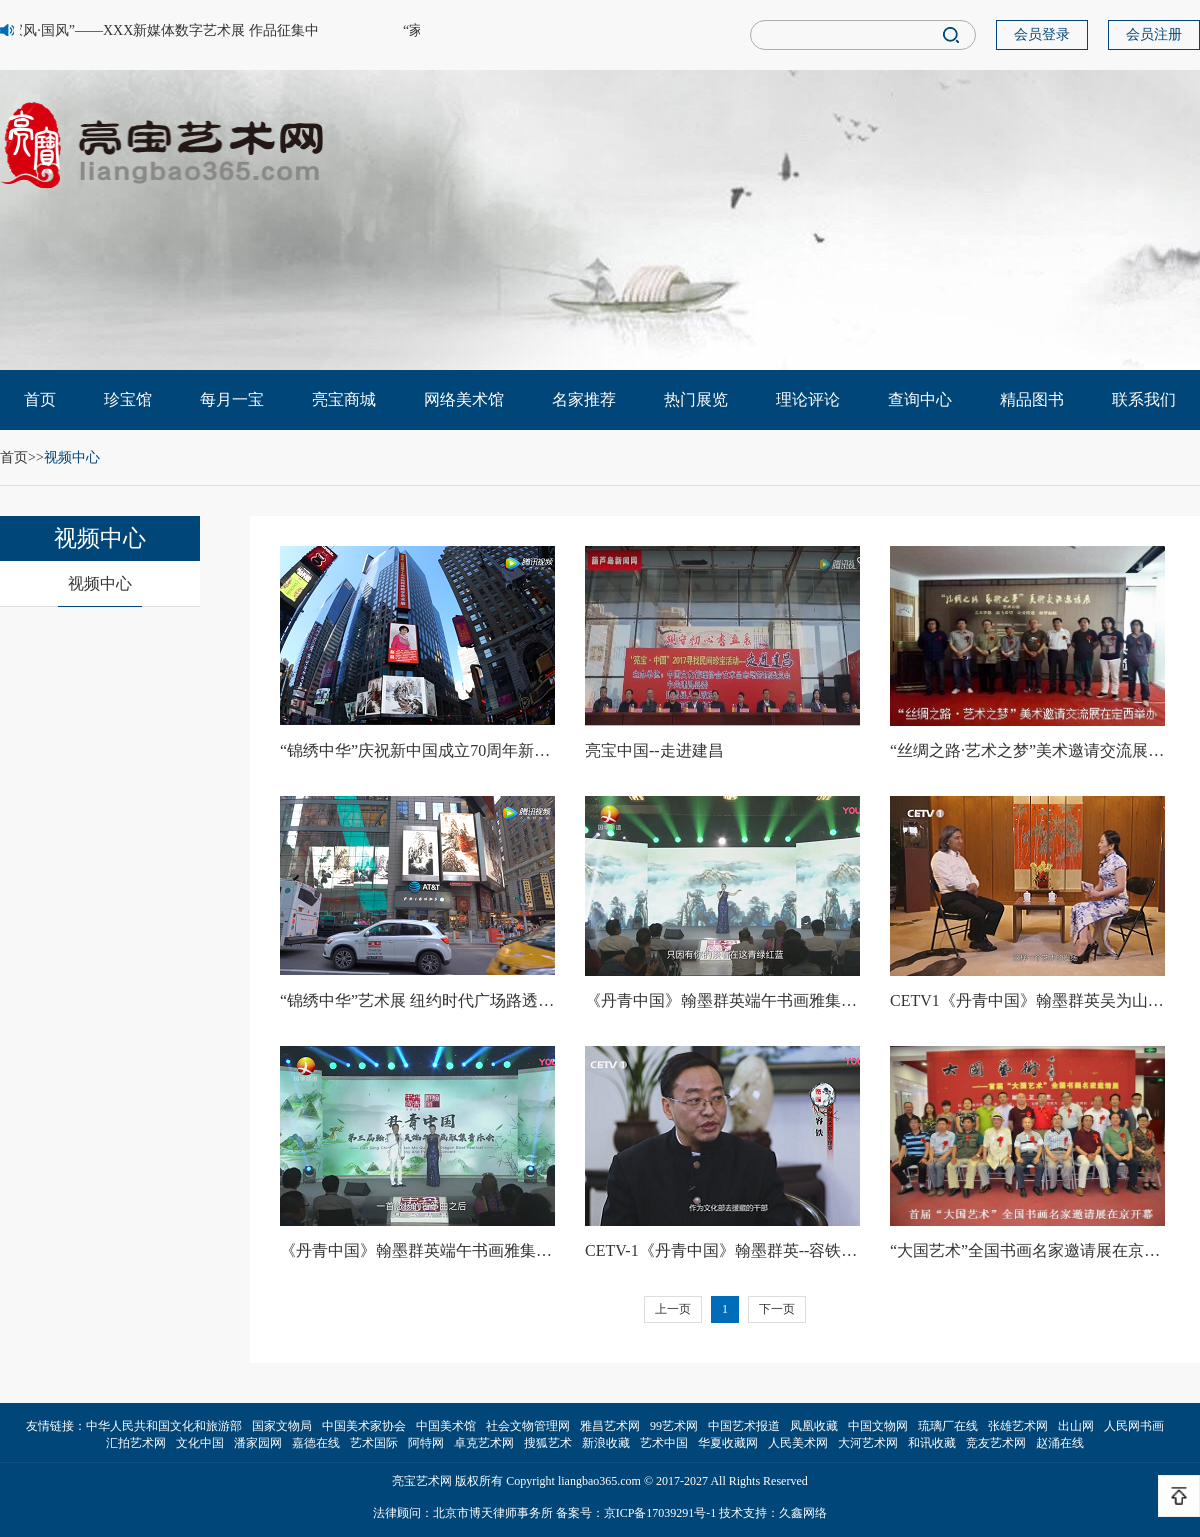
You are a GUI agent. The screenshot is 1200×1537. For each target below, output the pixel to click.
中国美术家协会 (364, 1426)
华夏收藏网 (728, 1443)
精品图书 (1032, 399)
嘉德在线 (316, 1443)
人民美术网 (798, 1443)
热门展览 (696, 399)
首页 (40, 399)
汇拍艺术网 (136, 1443)
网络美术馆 (464, 399)
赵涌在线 (1060, 1443)
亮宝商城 (344, 399)
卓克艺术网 (484, 1443)
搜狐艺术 (548, 1443)
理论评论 (808, 399)
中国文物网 (878, 1426)
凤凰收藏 (814, 1426)
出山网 (1076, 1426)
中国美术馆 (446, 1426)
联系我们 (1144, 399)
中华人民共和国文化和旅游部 (164, 1426)
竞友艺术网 (996, 1443)
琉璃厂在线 (948, 1426)
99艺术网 (674, 1426)
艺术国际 (374, 1443)
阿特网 (426, 1443)
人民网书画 (1134, 1426)
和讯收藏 (932, 1443)
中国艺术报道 (744, 1426)
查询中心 (920, 399)
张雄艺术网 (1018, 1426)
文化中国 (200, 1443)
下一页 (777, 1309)
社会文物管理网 (528, 1426)
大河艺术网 (868, 1443)
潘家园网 (258, 1443)
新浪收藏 (606, 1443)
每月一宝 (232, 399)
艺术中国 (664, 1443)
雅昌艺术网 (610, 1426)
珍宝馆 (128, 399)
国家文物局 (282, 1426)
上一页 (673, 1309)
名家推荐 (584, 399)
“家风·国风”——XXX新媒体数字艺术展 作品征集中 (162, 30)
